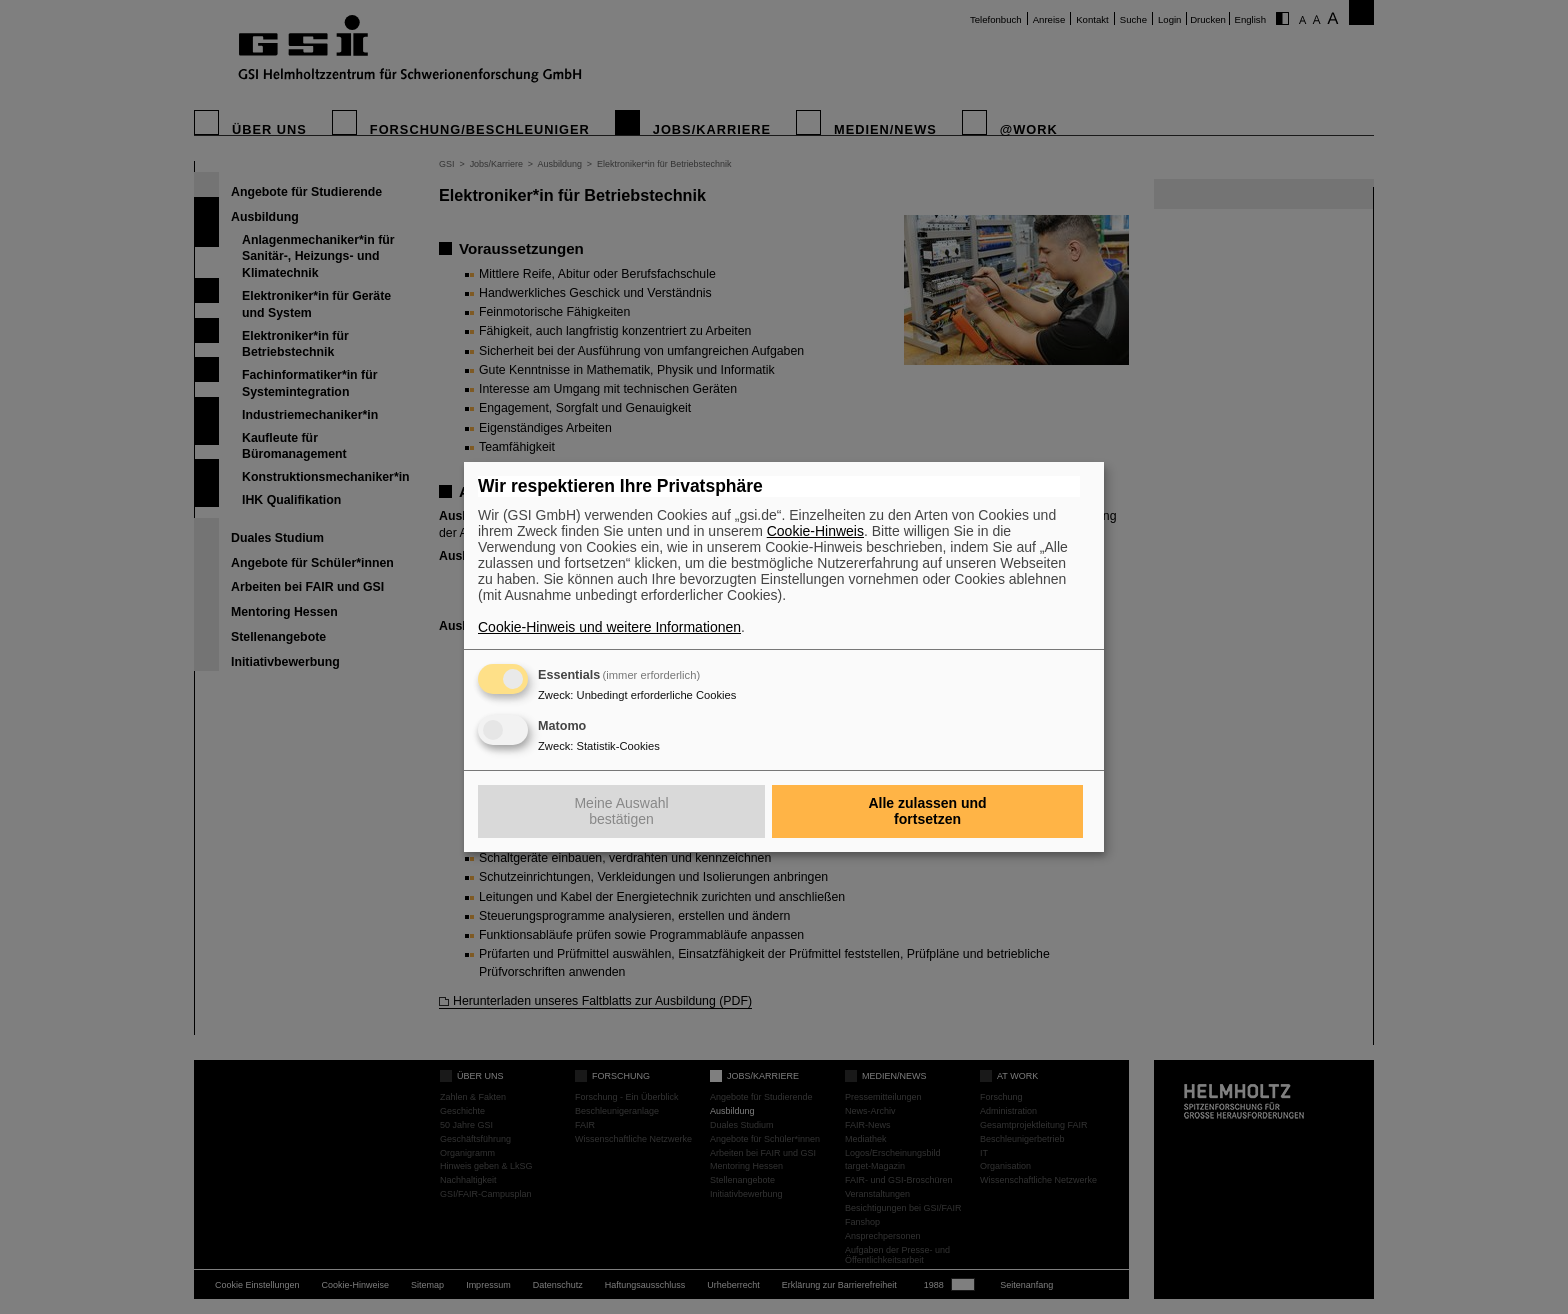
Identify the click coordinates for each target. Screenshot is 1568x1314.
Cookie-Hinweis (815, 531)
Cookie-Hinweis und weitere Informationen (609, 627)
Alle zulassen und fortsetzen (927, 811)
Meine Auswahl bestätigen (621, 811)
